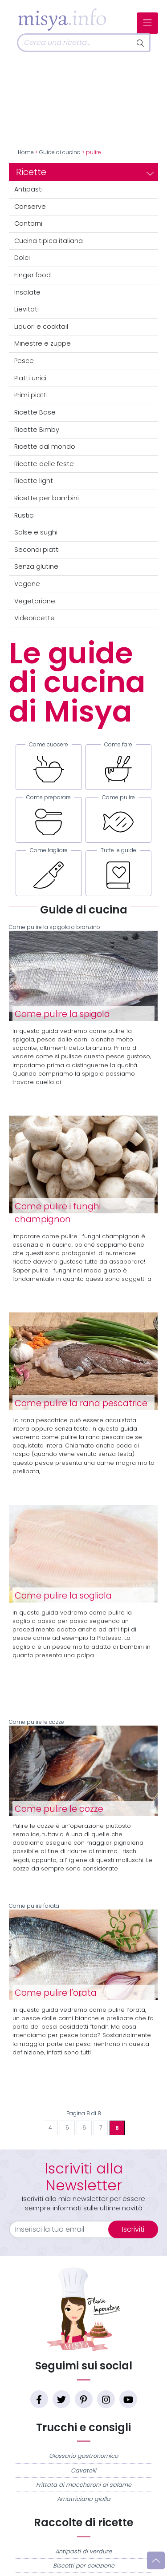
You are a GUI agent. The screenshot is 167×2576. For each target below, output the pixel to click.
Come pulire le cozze (83, 1767)
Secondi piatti (37, 550)
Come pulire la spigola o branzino (83, 972)
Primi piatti (31, 395)
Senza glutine (36, 566)
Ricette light (33, 481)
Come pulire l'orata (83, 1951)
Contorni (28, 223)
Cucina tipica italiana (48, 241)
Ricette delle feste (44, 464)
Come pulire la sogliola (63, 1596)
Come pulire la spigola (62, 1014)
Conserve (30, 207)
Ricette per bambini (46, 498)
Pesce (24, 361)
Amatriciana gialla (83, 2499)
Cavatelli (83, 2470)
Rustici (24, 515)
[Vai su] (156, 2560)
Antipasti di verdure (83, 2551)
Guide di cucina (60, 152)
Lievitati (26, 309)
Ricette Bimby (36, 430)
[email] (64, 2229)
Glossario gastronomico (83, 2455)
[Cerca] (74, 42)
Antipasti (28, 189)
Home (26, 152)
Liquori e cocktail (41, 327)
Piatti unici (30, 378)
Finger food (32, 275)
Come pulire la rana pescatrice (81, 1403)
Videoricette (34, 618)
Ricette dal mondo (44, 447)
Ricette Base (35, 412)
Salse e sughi (35, 532)
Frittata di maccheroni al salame (83, 2484)
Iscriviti (133, 2229)
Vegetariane (34, 601)
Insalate (27, 292)
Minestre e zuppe (42, 343)
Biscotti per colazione (83, 2565)
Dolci (22, 258)
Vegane (27, 584)
